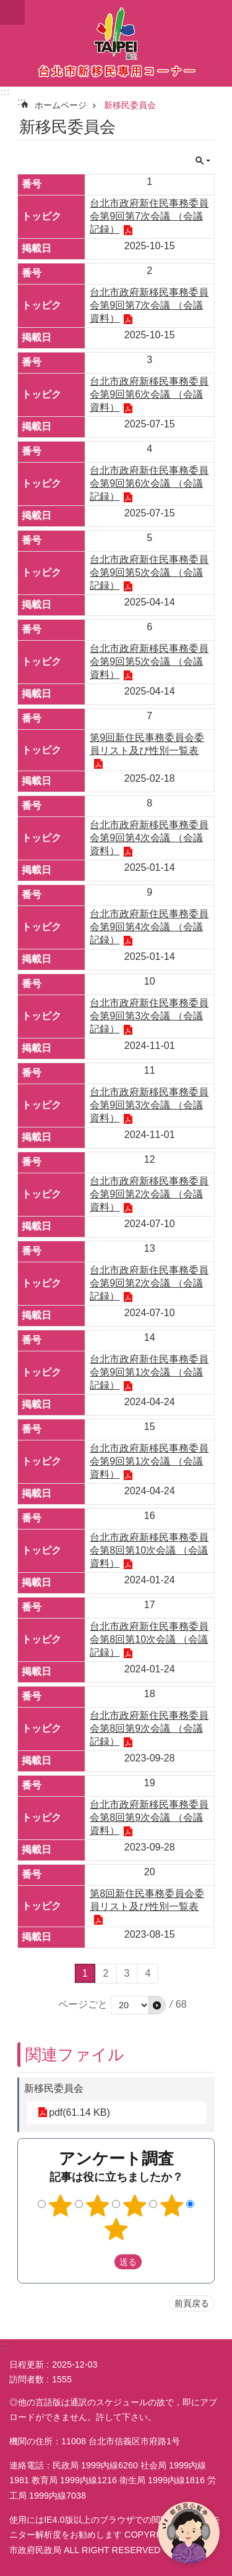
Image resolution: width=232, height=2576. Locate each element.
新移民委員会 (130, 105)
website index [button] (12, 12)
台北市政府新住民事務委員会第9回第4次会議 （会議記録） (149, 927)
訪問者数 (26, 2379)
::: (5, 92)
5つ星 (116, 2229)
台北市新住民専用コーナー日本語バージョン (116, 43)
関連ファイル (74, 2054)
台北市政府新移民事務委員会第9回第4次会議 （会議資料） (149, 837)
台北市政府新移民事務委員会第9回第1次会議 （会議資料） (149, 1461)
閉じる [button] (203, 161)
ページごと (83, 2004)
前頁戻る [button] (191, 2303)
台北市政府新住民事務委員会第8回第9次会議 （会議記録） (149, 1728)
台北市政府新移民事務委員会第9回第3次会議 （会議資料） (149, 1105)
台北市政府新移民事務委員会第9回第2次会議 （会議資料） (149, 1194)
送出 (102, 2262)
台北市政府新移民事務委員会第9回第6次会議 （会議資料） (149, 394)
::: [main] (21, 101)
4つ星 (171, 2205)
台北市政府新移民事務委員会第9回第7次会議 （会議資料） (149, 305)
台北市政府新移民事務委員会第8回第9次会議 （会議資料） (149, 1817)
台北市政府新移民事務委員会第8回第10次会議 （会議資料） (149, 1550)
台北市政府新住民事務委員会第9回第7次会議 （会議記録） (149, 216)
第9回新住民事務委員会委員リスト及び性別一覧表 (147, 744)
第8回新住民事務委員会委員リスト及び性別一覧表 (147, 1900)
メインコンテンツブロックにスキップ (6, 6)
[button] (157, 2005)
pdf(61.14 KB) (79, 2112)
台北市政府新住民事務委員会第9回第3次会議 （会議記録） (149, 1016)
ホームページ (61, 105)
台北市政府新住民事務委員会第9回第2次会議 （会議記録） (149, 1283)
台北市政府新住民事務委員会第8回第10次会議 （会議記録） (149, 1639)
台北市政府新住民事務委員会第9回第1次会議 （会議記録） (149, 1372)
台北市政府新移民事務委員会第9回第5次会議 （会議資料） (149, 661)
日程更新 (26, 2364)
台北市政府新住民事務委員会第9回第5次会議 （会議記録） (149, 572)
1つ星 (60, 2205)
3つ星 (134, 2205)
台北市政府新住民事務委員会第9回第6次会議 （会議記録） (149, 483)
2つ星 (98, 2205)
